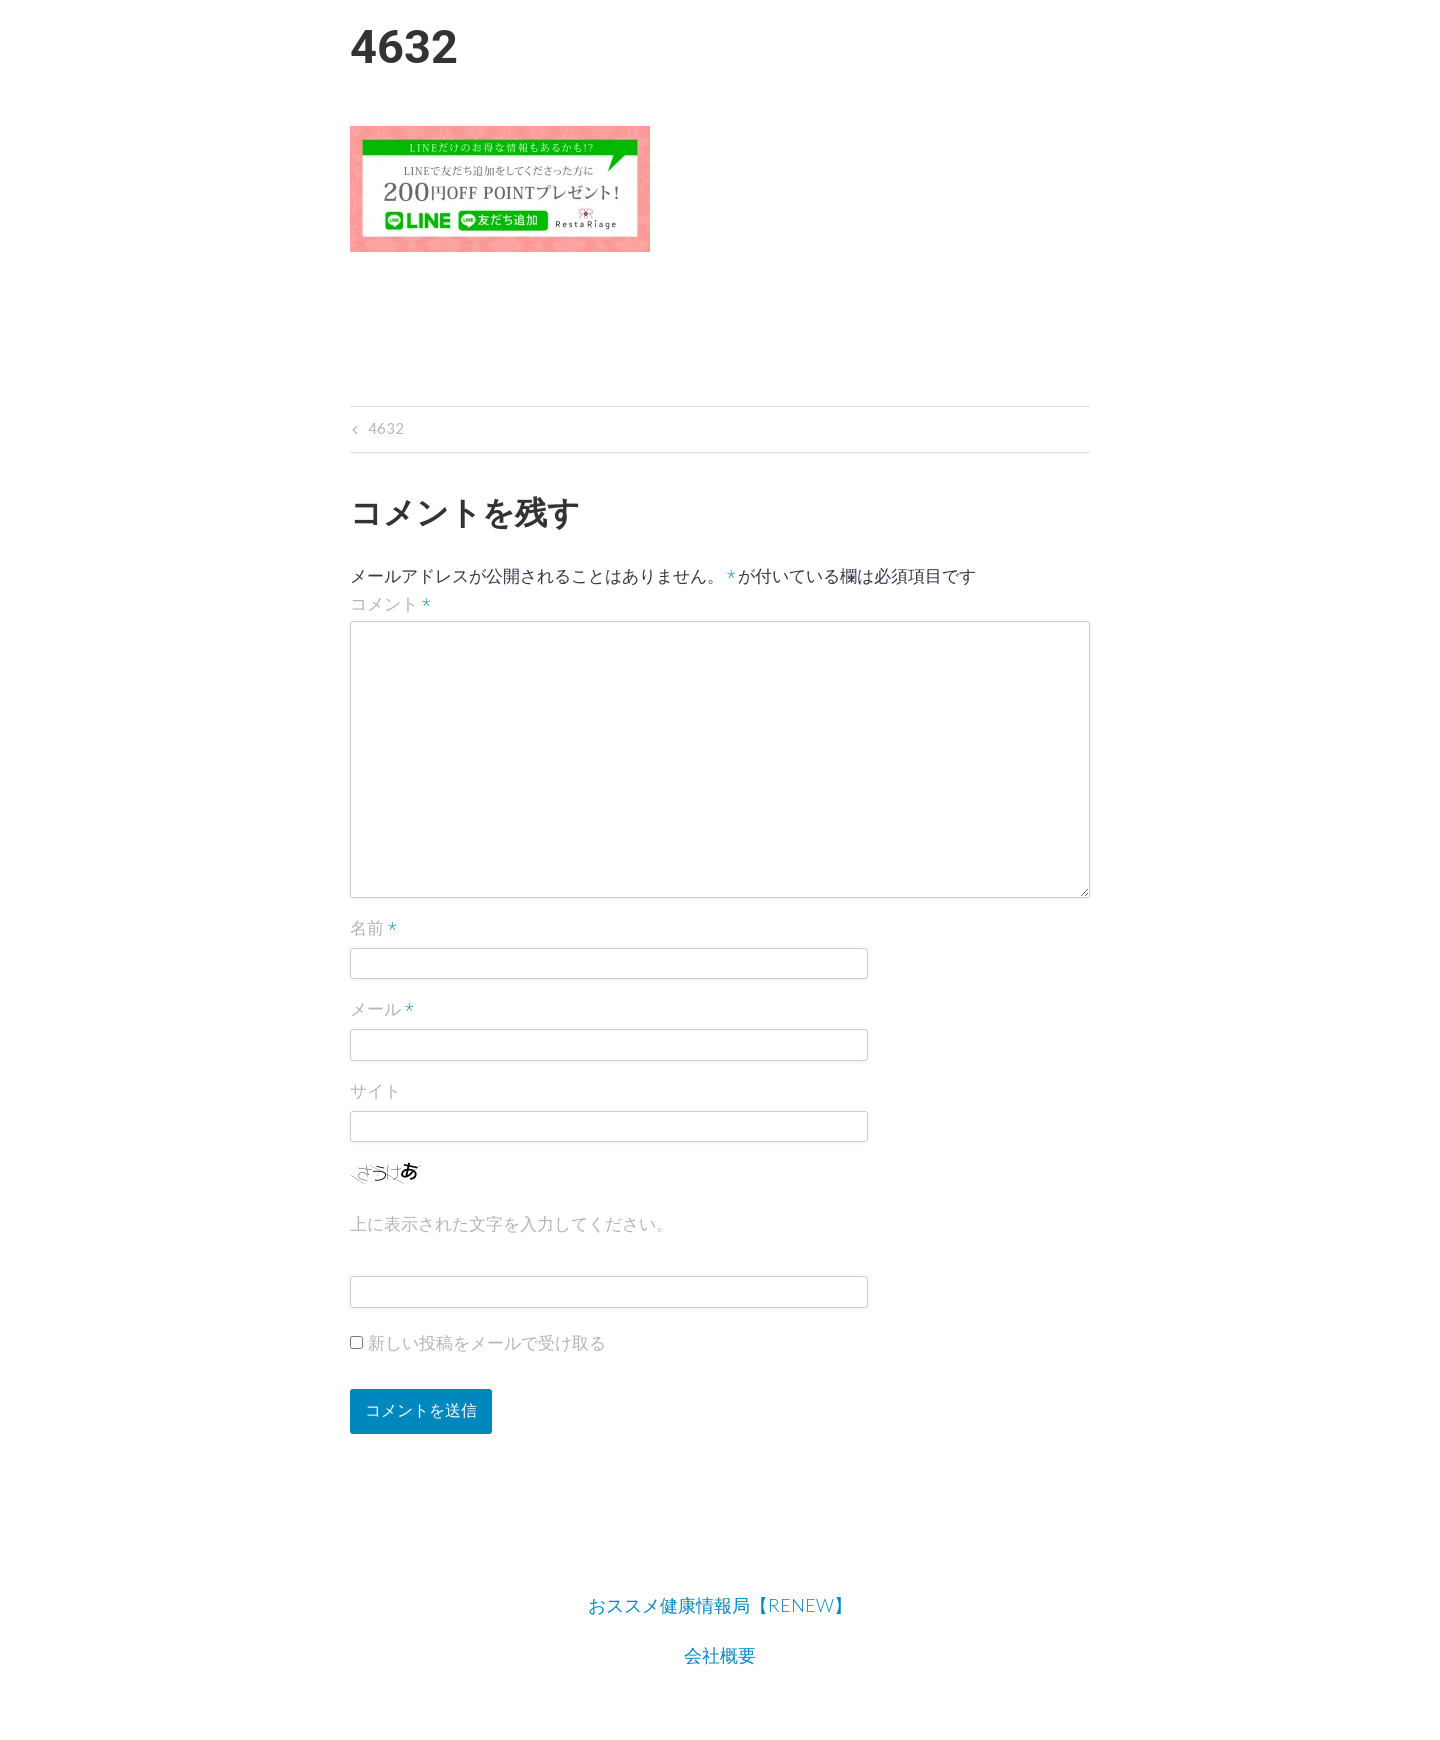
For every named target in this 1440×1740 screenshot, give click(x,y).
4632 (384, 430)
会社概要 (720, 1655)
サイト (375, 1091)
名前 (373, 929)
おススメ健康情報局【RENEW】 (720, 1605)
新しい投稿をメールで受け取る (487, 1343)
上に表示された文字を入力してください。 (511, 1224)
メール (382, 1011)
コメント (390, 605)
